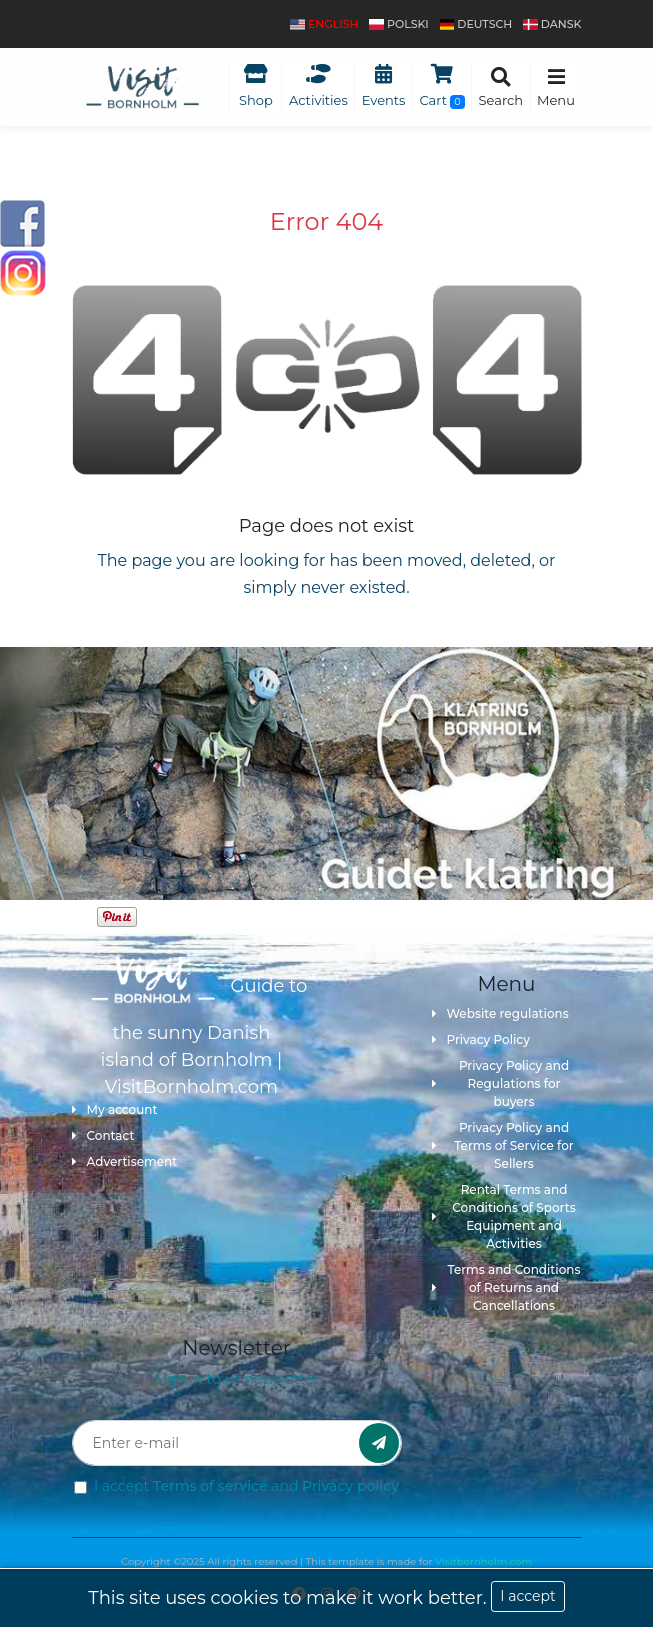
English (324, 24)
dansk (552, 24)
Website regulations (500, 1013)
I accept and (246, 1486)
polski (398, 24)
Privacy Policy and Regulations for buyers (501, 1083)
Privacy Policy (481, 1039)
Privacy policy (350, 1486)
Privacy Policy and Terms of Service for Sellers (503, 1145)
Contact (103, 1135)
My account (115, 1109)
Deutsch (476, 24)
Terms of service (210, 1486)
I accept (527, 1596)
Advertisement (125, 1161)
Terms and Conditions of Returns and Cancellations (506, 1287)
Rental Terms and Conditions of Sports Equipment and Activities (504, 1216)
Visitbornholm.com (483, 1561)
